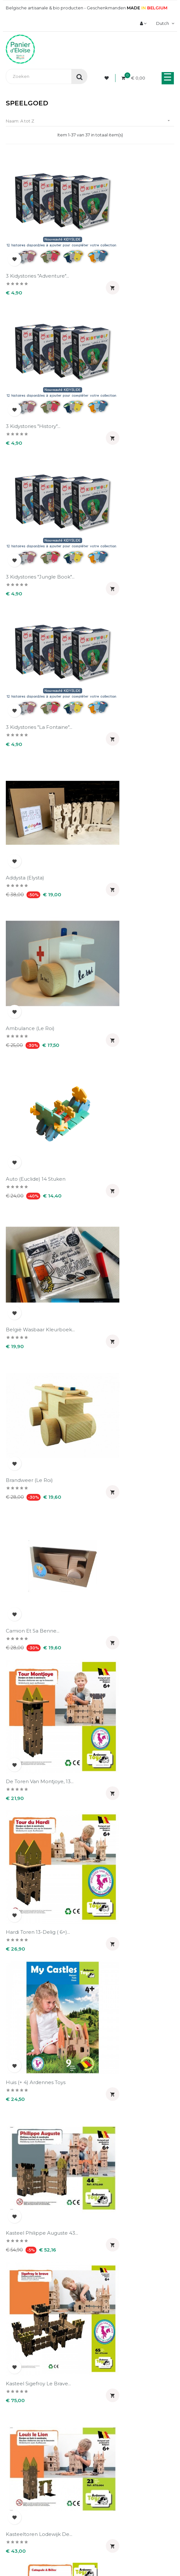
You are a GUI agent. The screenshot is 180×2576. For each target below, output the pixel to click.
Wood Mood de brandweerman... (114, 2255)
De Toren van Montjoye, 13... (40, 834)
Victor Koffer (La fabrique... (39, 2134)
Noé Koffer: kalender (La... (124, 1425)
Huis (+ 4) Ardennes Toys (35, 952)
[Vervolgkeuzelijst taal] (164, 23)
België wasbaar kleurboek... (127, 598)
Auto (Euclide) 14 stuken (35, 598)
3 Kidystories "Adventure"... (37, 243)
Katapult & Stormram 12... (36, 1189)
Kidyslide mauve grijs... (119, 1189)
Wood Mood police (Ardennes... (44, 2377)
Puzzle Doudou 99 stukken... (128, 1661)
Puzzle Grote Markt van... (123, 1779)
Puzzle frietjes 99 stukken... (40, 1779)
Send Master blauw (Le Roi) (126, 1897)
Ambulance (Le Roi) (117, 479)
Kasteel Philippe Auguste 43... (129, 952)
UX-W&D (126, 2534)
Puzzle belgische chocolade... (129, 1543)
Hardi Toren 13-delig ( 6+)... (125, 834)
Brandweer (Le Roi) (29, 716)
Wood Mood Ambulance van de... (41, 2255)
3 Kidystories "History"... (120, 243)
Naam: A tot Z (90, 120)
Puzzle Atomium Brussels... (38, 1543)
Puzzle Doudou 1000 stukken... (43, 1661)
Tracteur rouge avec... (120, 2016)
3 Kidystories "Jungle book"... (40, 361)
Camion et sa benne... (119, 716)
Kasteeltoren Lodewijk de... (126, 1071)
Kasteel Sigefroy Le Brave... (38, 1071)
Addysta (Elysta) (25, 479)
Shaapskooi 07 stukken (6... (39, 2016)
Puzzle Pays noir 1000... (34, 1897)
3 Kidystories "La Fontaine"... (126, 361)
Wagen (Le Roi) (111, 2134)
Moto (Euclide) (24, 1307)
